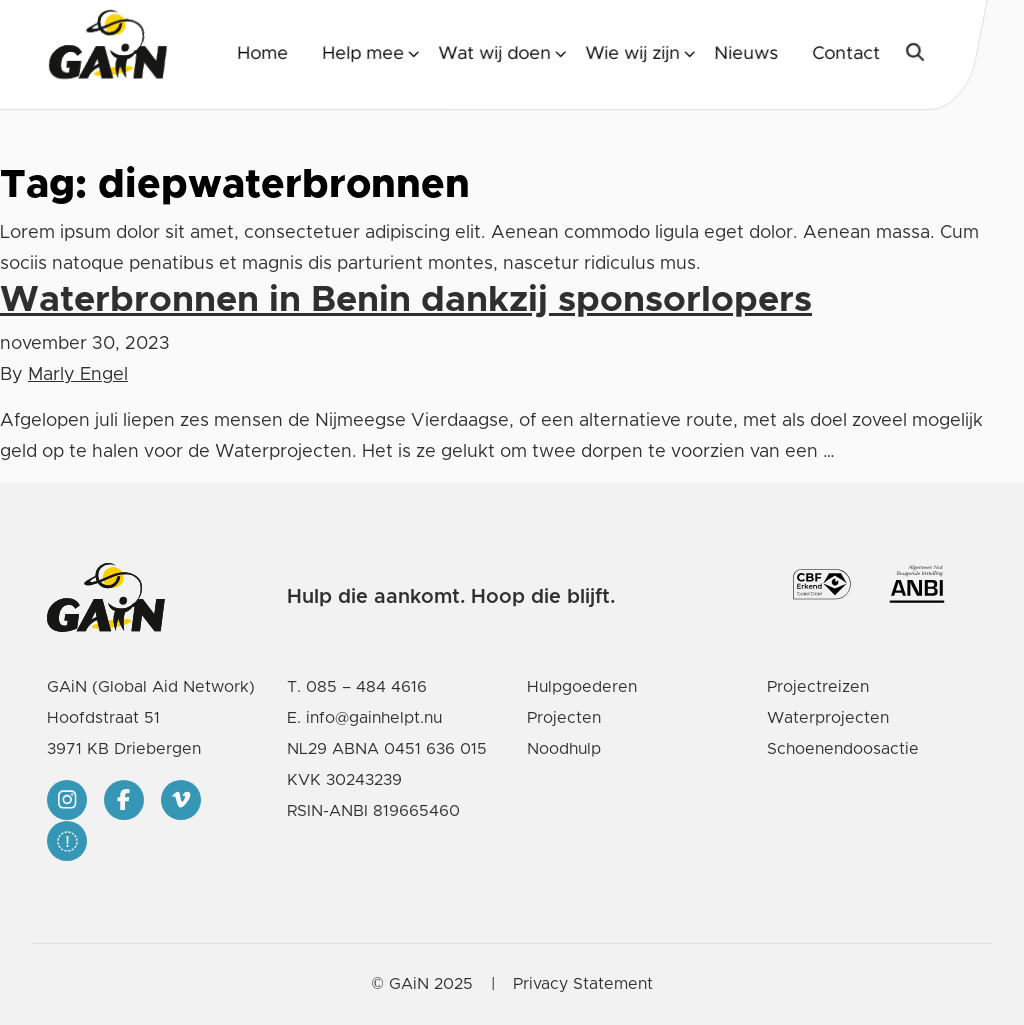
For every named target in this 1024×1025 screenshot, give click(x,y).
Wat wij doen (494, 54)
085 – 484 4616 (366, 687)
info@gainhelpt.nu (374, 718)
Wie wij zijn (632, 54)
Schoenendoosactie (843, 749)
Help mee (363, 54)
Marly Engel (78, 375)
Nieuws (746, 54)
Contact (846, 54)
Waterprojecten (828, 718)
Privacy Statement (583, 984)
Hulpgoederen (582, 687)
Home (262, 54)
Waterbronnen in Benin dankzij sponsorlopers (406, 300)
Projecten (564, 718)
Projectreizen (818, 687)
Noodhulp (564, 749)
